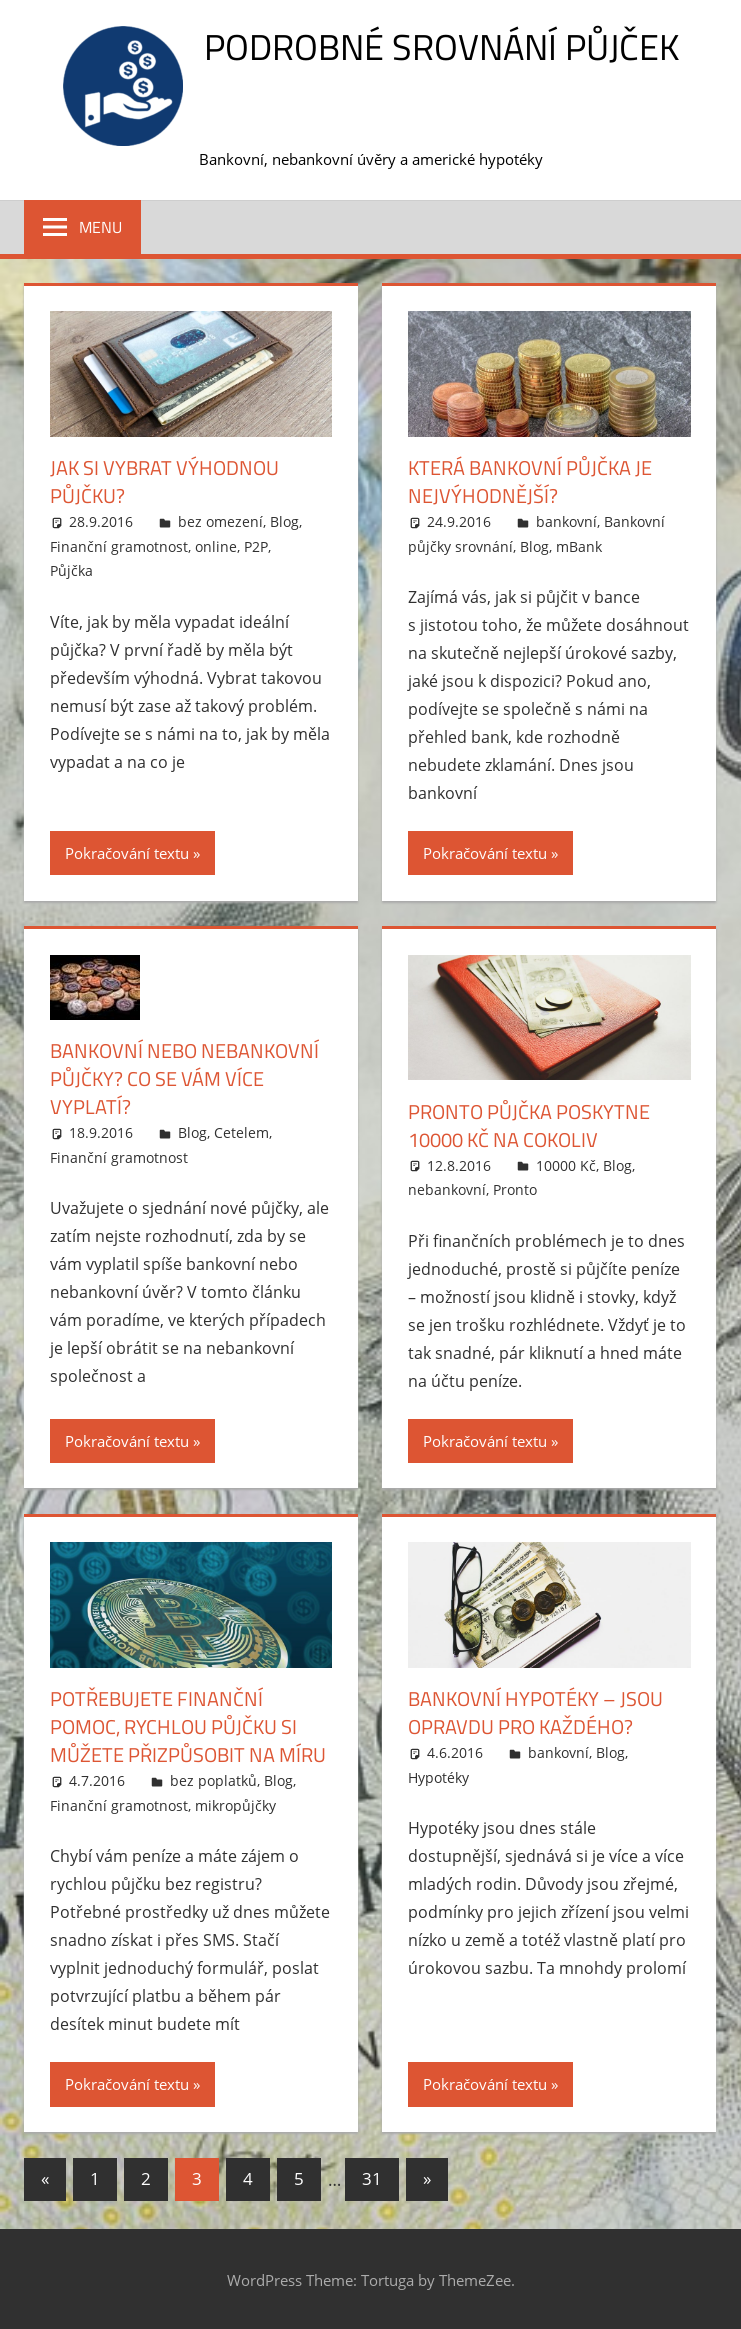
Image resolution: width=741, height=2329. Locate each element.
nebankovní (447, 1189)
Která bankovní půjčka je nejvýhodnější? (530, 481)
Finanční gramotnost (119, 546)
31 (372, 2178)
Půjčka (71, 570)
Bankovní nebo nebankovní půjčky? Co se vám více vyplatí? (184, 1078)
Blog (284, 521)
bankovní (566, 521)
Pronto (515, 1189)
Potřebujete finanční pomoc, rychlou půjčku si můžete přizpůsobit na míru (188, 1726)
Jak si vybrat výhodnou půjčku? (164, 481)
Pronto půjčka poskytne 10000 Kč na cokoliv (529, 1125)
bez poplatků (213, 1780)
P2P (256, 546)
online (216, 546)
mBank (579, 546)
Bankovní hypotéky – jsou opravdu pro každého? (535, 1712)
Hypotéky (438, 1777)
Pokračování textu (127, 853)
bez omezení (220, 521)
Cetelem (241, 1132)
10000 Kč (566, 1165)
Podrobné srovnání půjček (441, 46)
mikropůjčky (235, 1805)
